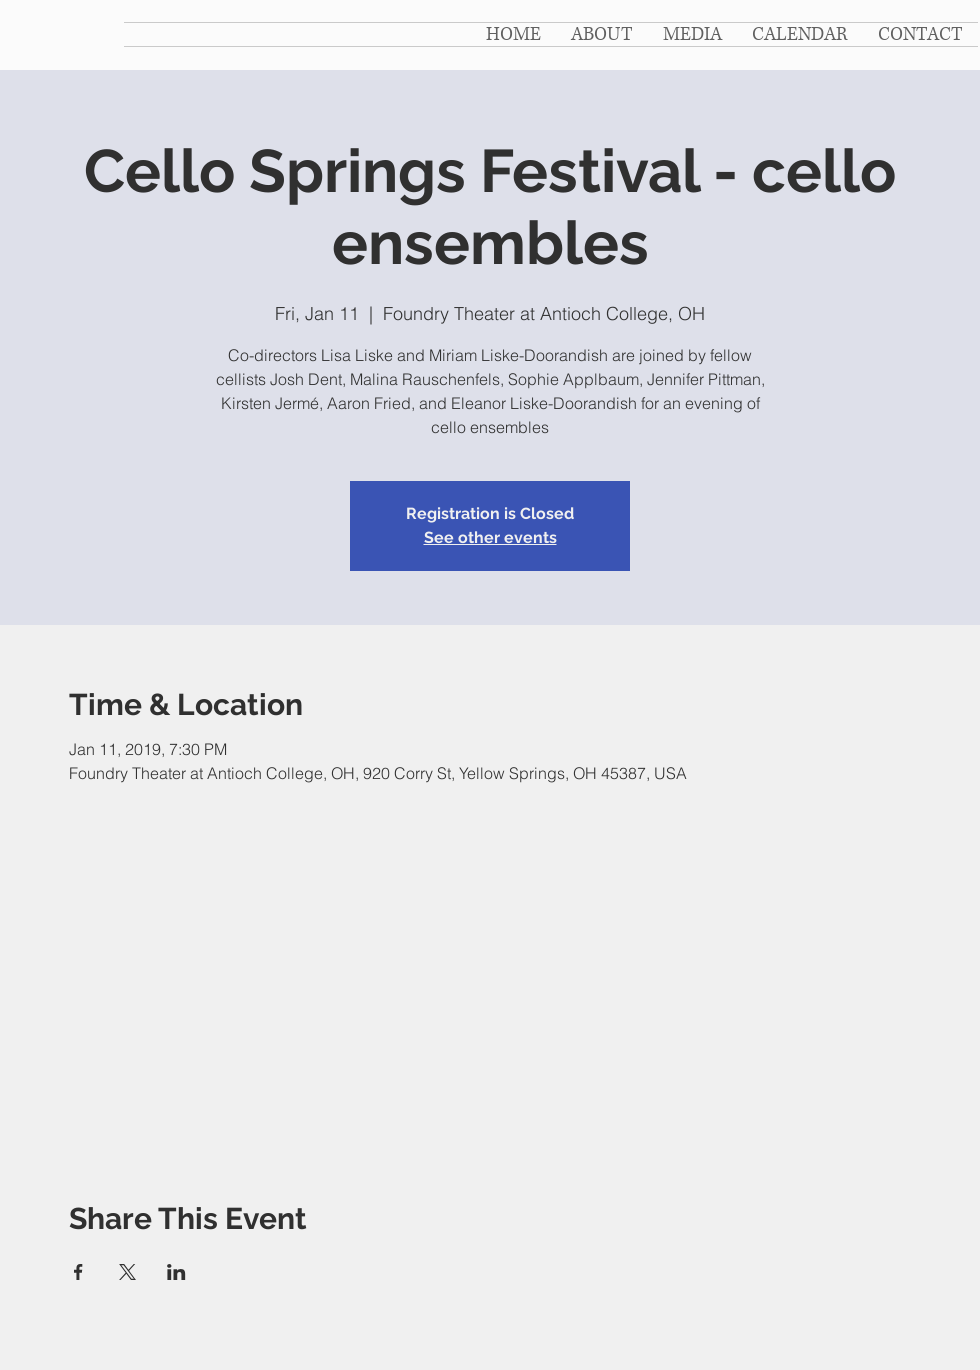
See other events (490, 537)
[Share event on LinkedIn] (176, 1272)
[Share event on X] (127, 1272)
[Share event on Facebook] (78, 1272)
